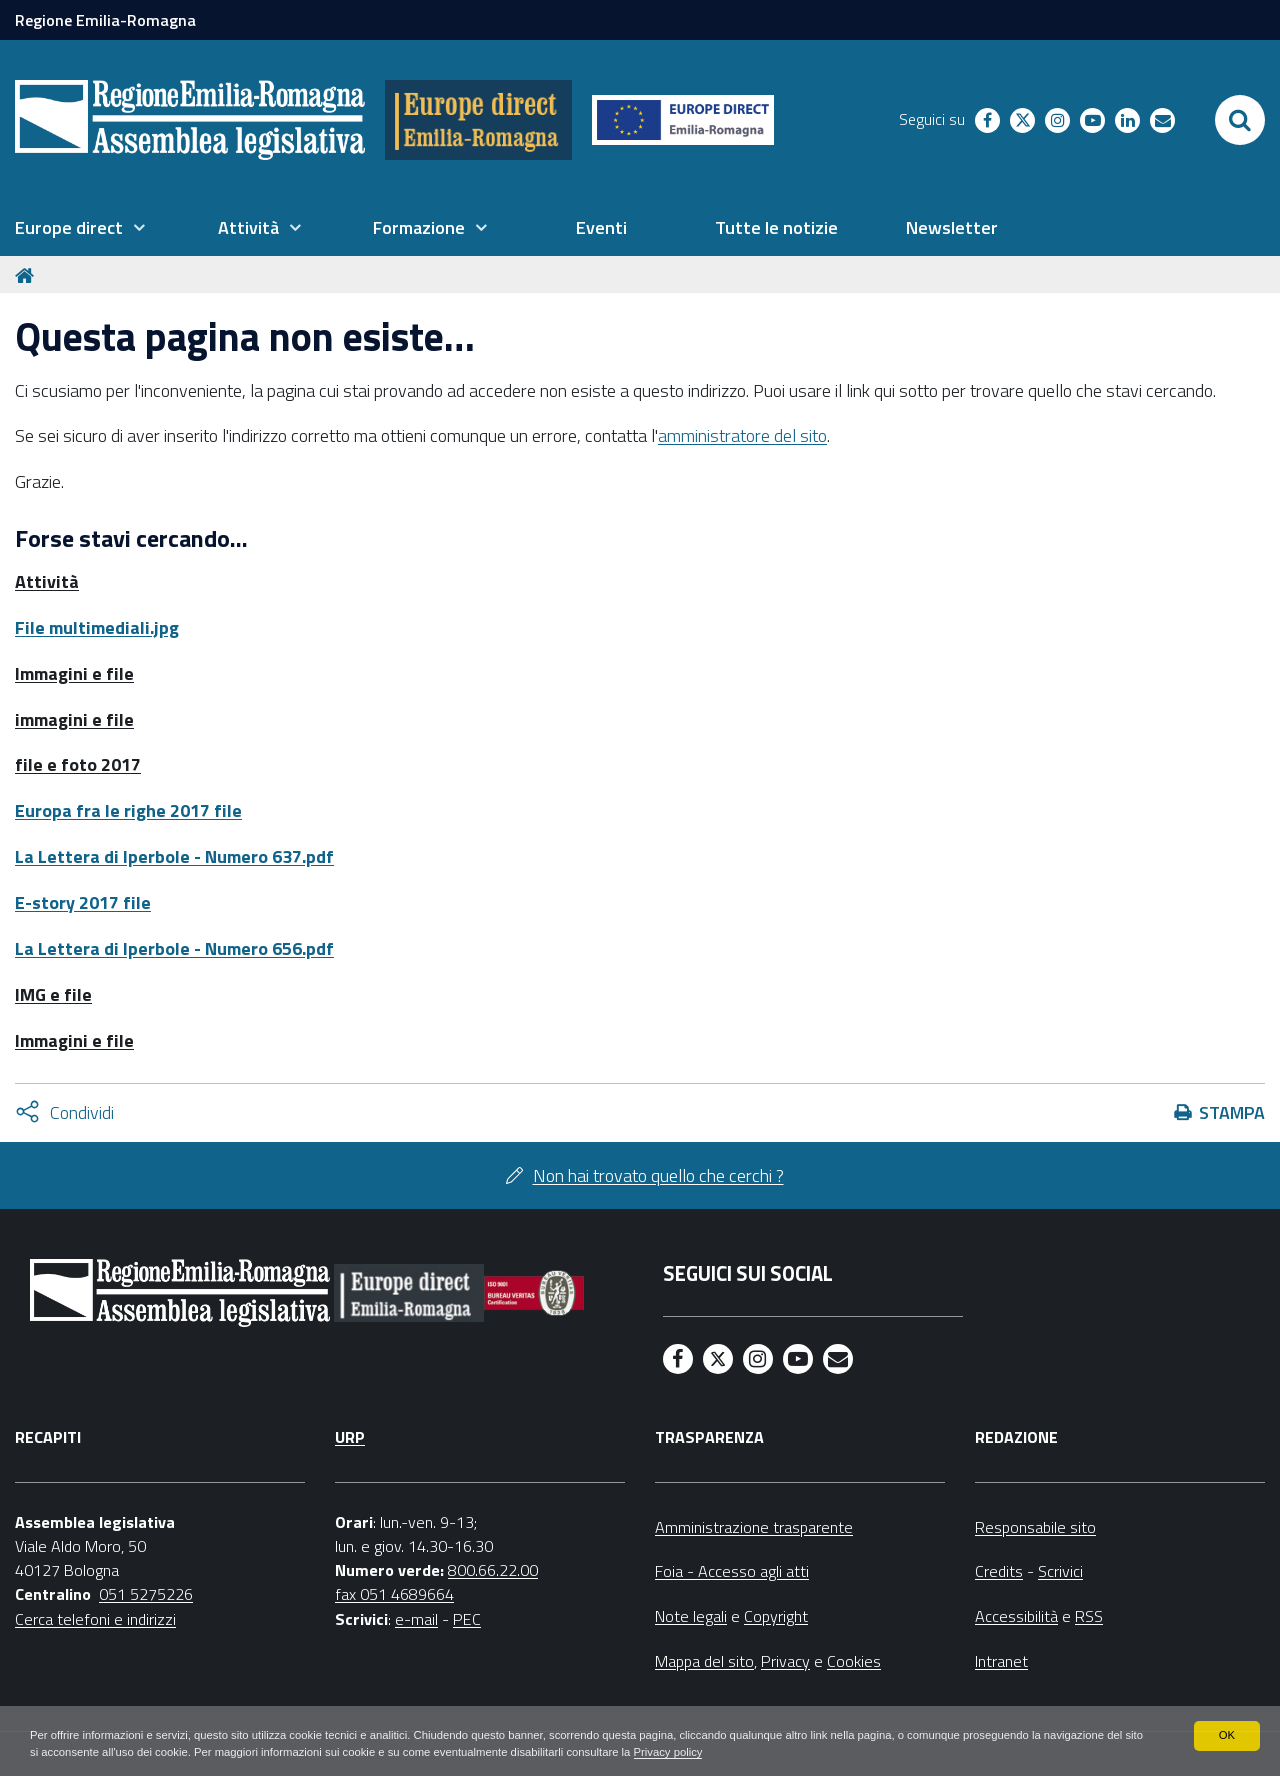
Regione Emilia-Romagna (105, 20)
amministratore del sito (742, 435)
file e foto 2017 (78, 764)
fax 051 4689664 (394, 1594)
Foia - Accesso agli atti (732, 1571)
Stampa (1232, 1112)
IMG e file (53, 994)
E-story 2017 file (83, 902)
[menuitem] (80, 228)
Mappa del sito (704, 1661)
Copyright (776, 1616)
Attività (47, 581)
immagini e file (74, 719)
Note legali (691, 1616)
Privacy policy (817, 1752)
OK (1226, 1734)
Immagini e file (74, 673)
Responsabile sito (1035, 1527)
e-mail (416, 1619)
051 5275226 (146, 1594)
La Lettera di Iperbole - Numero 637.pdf (174, 856)
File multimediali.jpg (97, 627)
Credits (999, 1571)
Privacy (785, 1661)
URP (350, 1437)
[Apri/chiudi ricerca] (1240, 120)
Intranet (1001, 1661)
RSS (1089, 1616)
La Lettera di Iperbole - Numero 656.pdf (174, 948)
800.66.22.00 (493, 1570)
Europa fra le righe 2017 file (128, 810)
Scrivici (1060, 1571)
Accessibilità (1016, 1616)
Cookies (854, 1661)
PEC (467, 1619)
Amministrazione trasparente (754, 1527)
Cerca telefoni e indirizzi (95, 1619)
